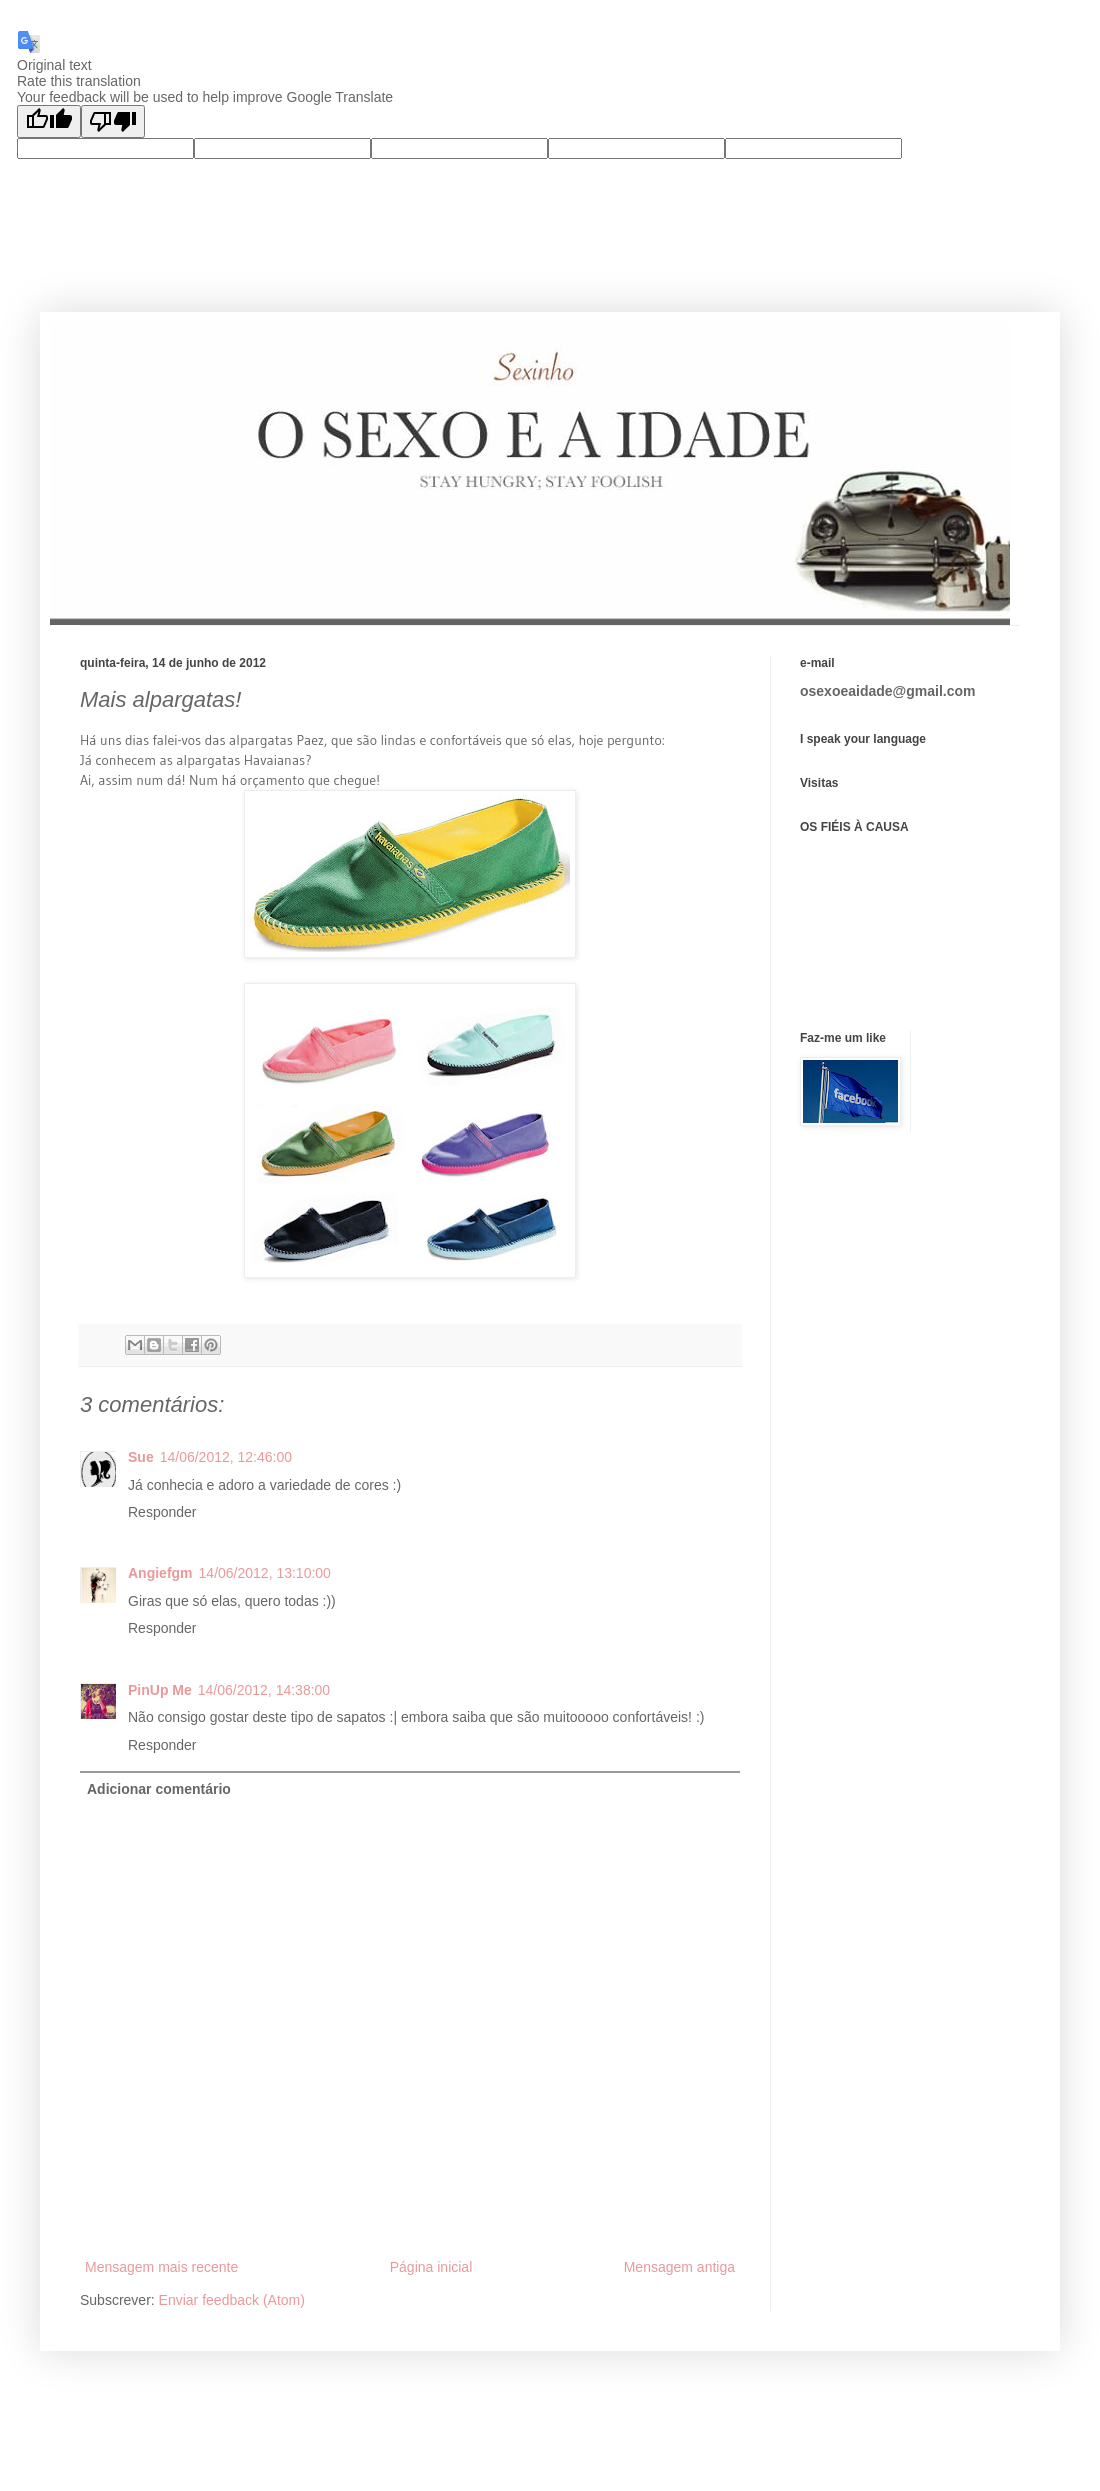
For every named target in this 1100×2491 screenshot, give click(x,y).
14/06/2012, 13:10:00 (265, 1573)
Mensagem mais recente (161, 2267)
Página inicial (431, 2267)
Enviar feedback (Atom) (232, 2300)
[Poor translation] (113, 121)
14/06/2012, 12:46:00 (226, 1457)
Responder (162, 1512)
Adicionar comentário (159, 1789)
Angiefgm (160, 1573)
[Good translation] (49, 121)
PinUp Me (160, 1690)
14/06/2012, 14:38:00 (264, 1690)
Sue (141, 1457)
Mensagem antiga (679, 2267)
